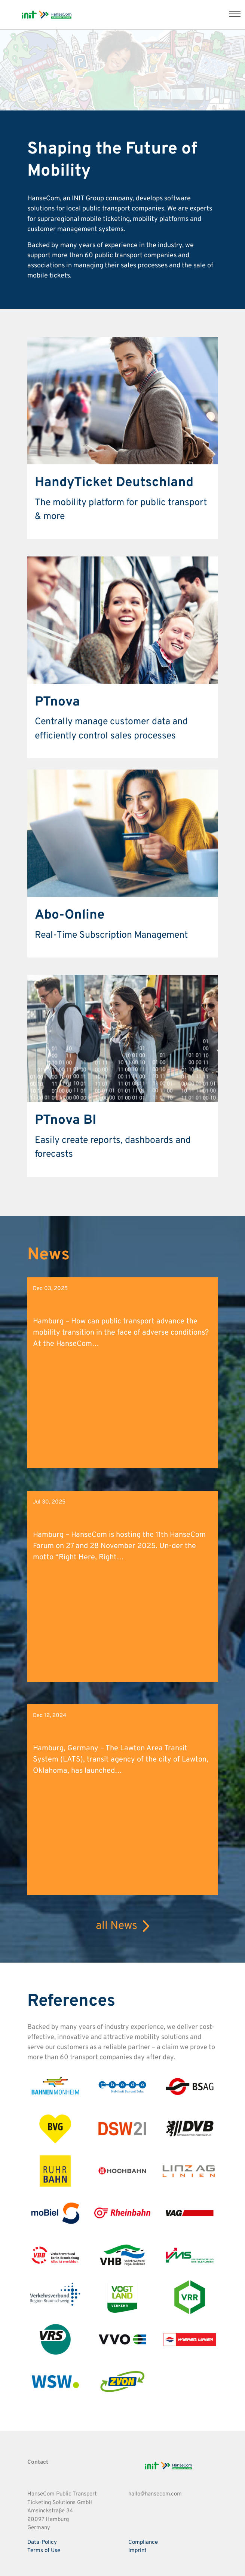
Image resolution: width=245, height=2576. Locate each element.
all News (122, 1926)
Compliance (143, 2542)
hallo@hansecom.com (155, 2494)
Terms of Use (43, 2550)
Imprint (137, 2550)
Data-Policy (42, 2542)
